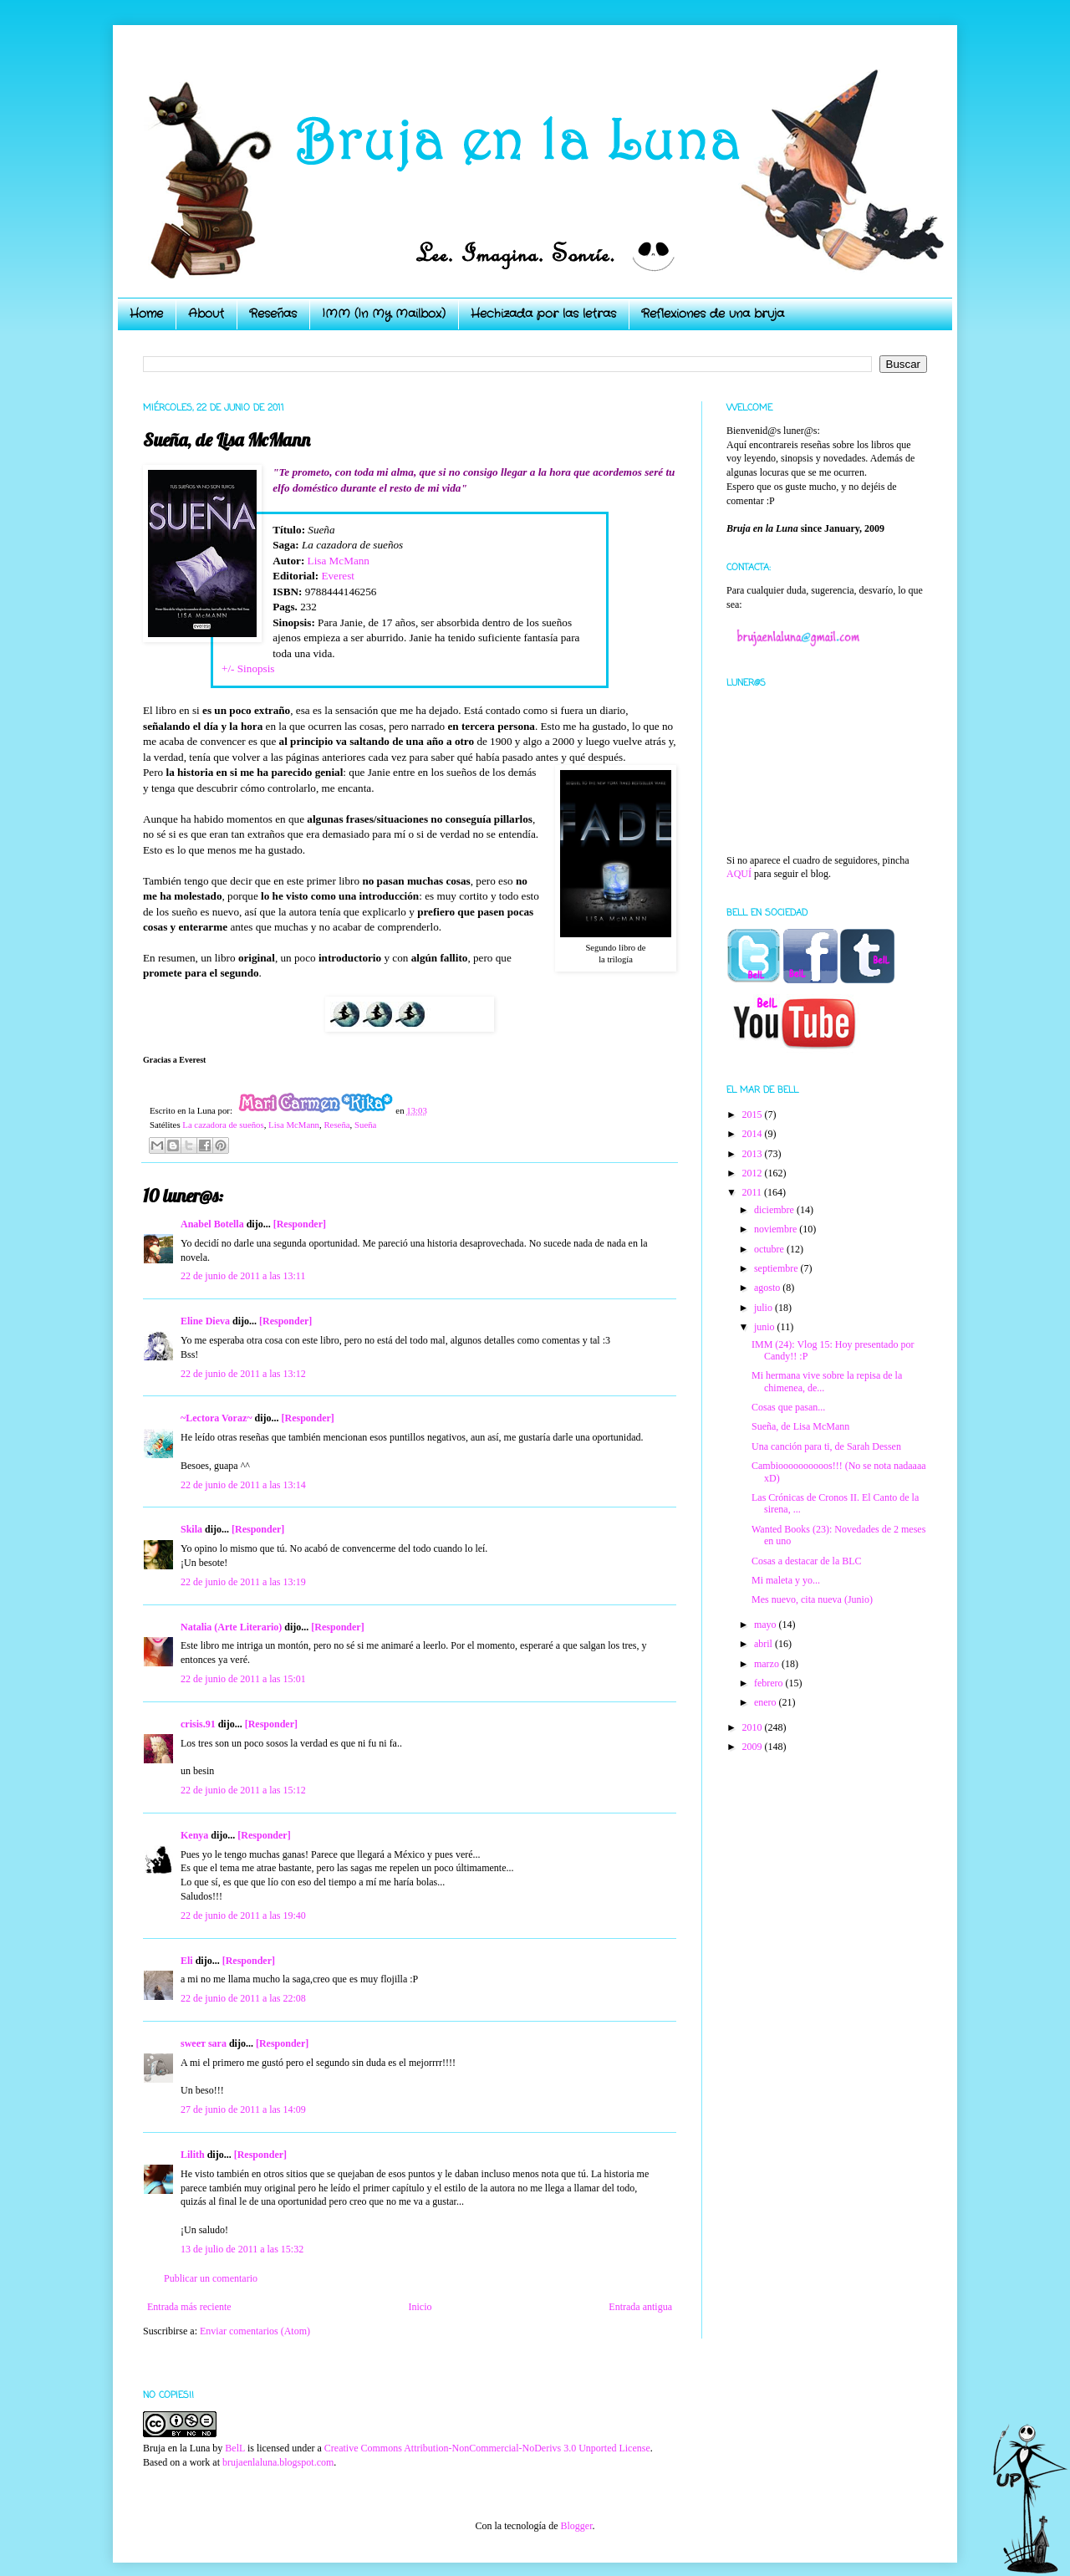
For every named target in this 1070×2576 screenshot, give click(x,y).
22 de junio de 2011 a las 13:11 (243, 1276)
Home (146, 313)
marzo (768, 1664)
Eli (187, 1960)
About (206, 313)
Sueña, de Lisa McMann (800, 1426)
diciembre (775, 1210)
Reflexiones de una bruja (712, 313)
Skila (191, 1529)
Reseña (336, 1125)
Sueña (365, 1125)
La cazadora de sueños (222, 1125)
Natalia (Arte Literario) (231, 1627)
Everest (337, 575)
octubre (770, 1249)
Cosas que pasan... (788, 1407)
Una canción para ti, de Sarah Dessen (826, 1446)
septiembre (777, 1268)
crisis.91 (198, 1724)
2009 (753, 1746)
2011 (753, 1192)
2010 (753, 1727)
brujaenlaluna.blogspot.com (278, 2462)
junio (765, 1327)
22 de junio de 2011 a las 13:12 (243, 1374)
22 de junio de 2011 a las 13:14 (243, 1485)
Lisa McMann (338, 560)
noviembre (776, 1229)
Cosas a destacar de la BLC (807, 1561)
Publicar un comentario (210, 2278)
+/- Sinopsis (248, 668)
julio (764, 1308)
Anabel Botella (212, 1224)
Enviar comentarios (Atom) (255, 2331)
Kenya (194, 1835)
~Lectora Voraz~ (216, 1418)
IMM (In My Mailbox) (384, 313)
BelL (235, 2448)
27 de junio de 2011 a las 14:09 (243, 2109)
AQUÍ (739, 874)
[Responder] (299, 1224)
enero (766, 1702)
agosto (768, 1287)
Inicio (419, 2307)
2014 (753, 1134)
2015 (753, 1114)
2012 (753, 1173)
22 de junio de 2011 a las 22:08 (243, 1998)
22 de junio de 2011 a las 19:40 (243, 1915)
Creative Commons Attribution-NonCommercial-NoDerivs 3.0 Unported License (487, 2448)
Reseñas (273, 313)
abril (764, 1644)
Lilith (193, 2154)
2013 (753, 1154)
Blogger (576, 2526)
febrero (770, 1683)
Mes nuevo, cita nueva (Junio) (812, 1599)
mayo (766, 1624)
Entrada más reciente (189, 2307)
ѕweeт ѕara (204, 2043)
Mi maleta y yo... (786, 1580)
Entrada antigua (640, 2307)
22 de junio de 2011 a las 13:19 (243, 1582)
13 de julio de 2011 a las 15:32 (242, 2249)
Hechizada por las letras (543, 313)
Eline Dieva (205, 1321)
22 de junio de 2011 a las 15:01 (243, 1679)
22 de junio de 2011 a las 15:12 (243, 1790)
